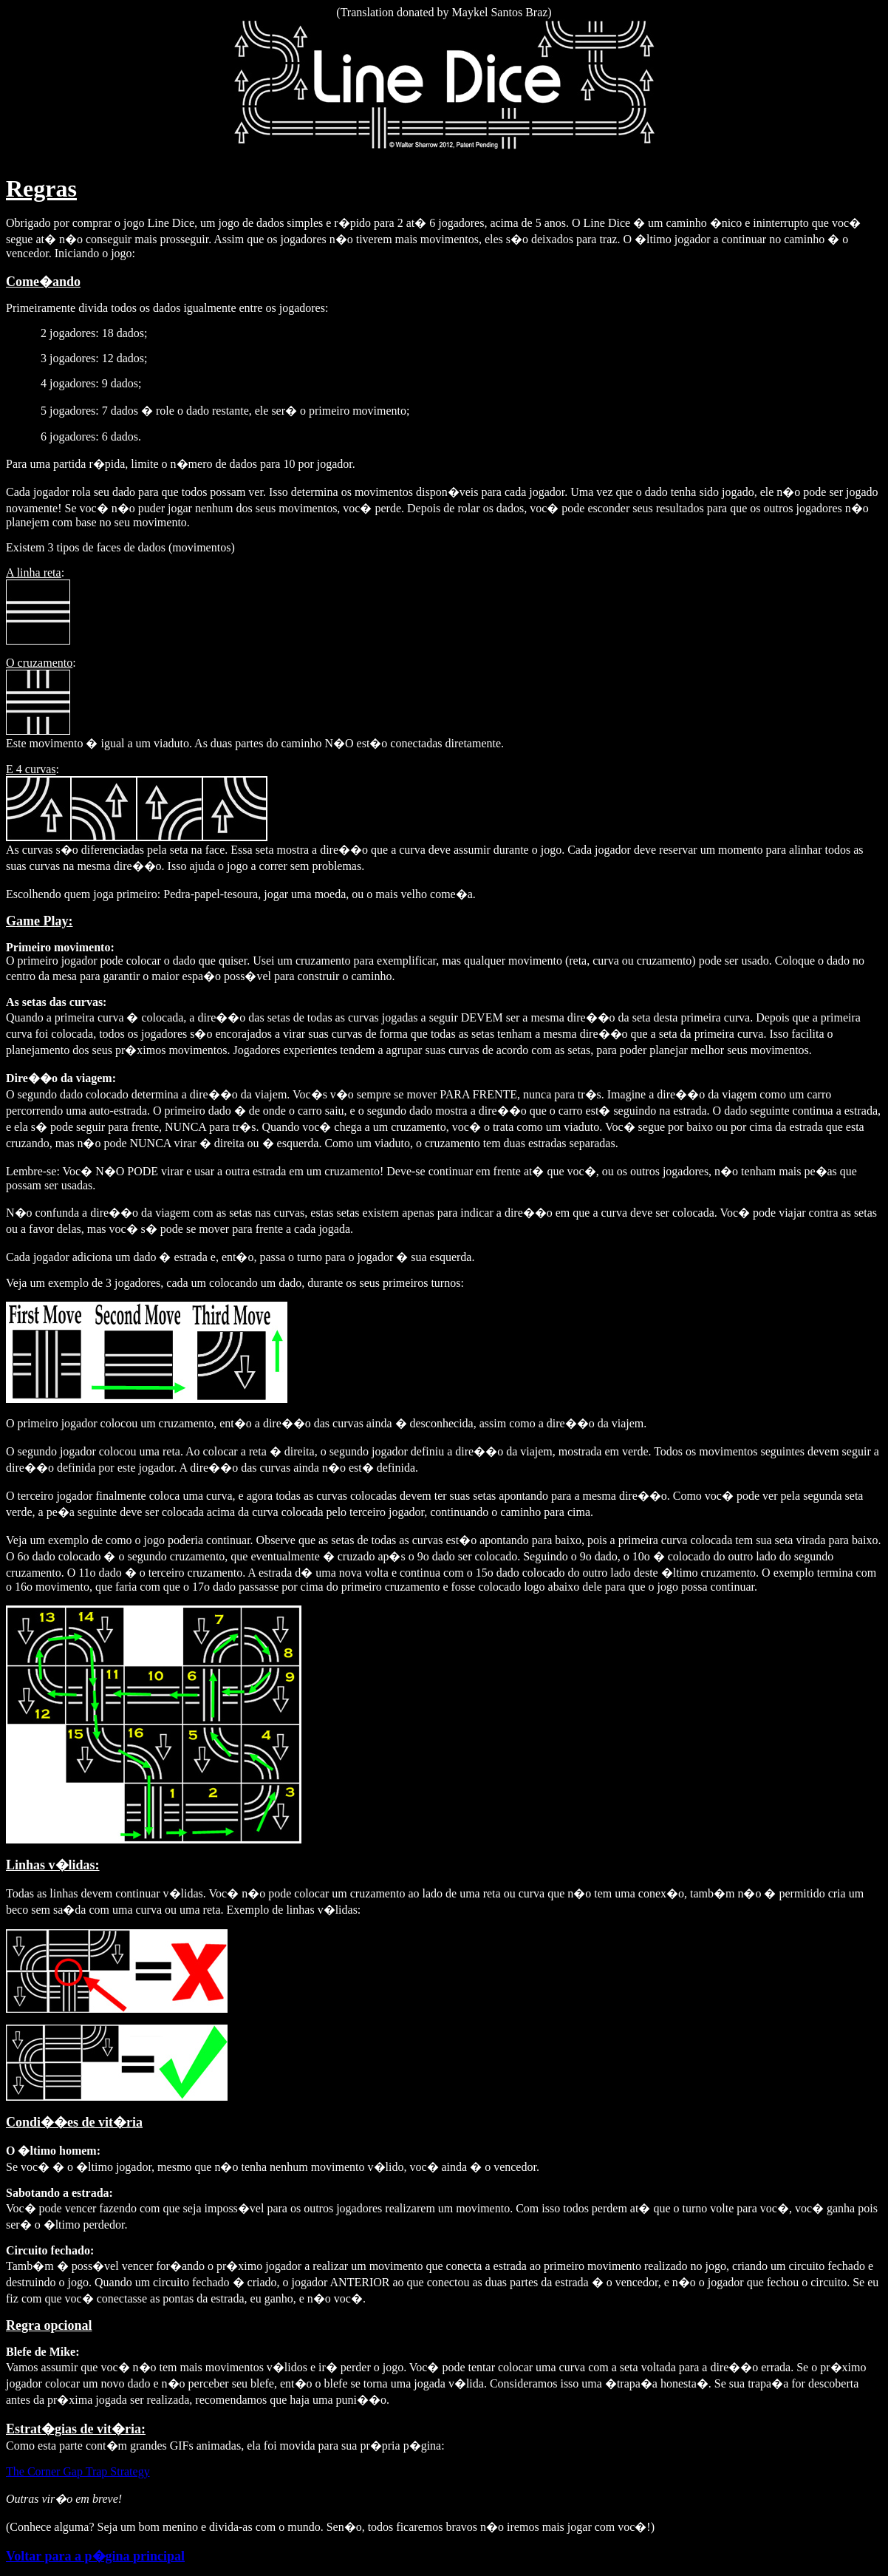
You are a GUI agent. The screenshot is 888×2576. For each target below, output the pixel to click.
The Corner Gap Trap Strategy (78, 2471)
